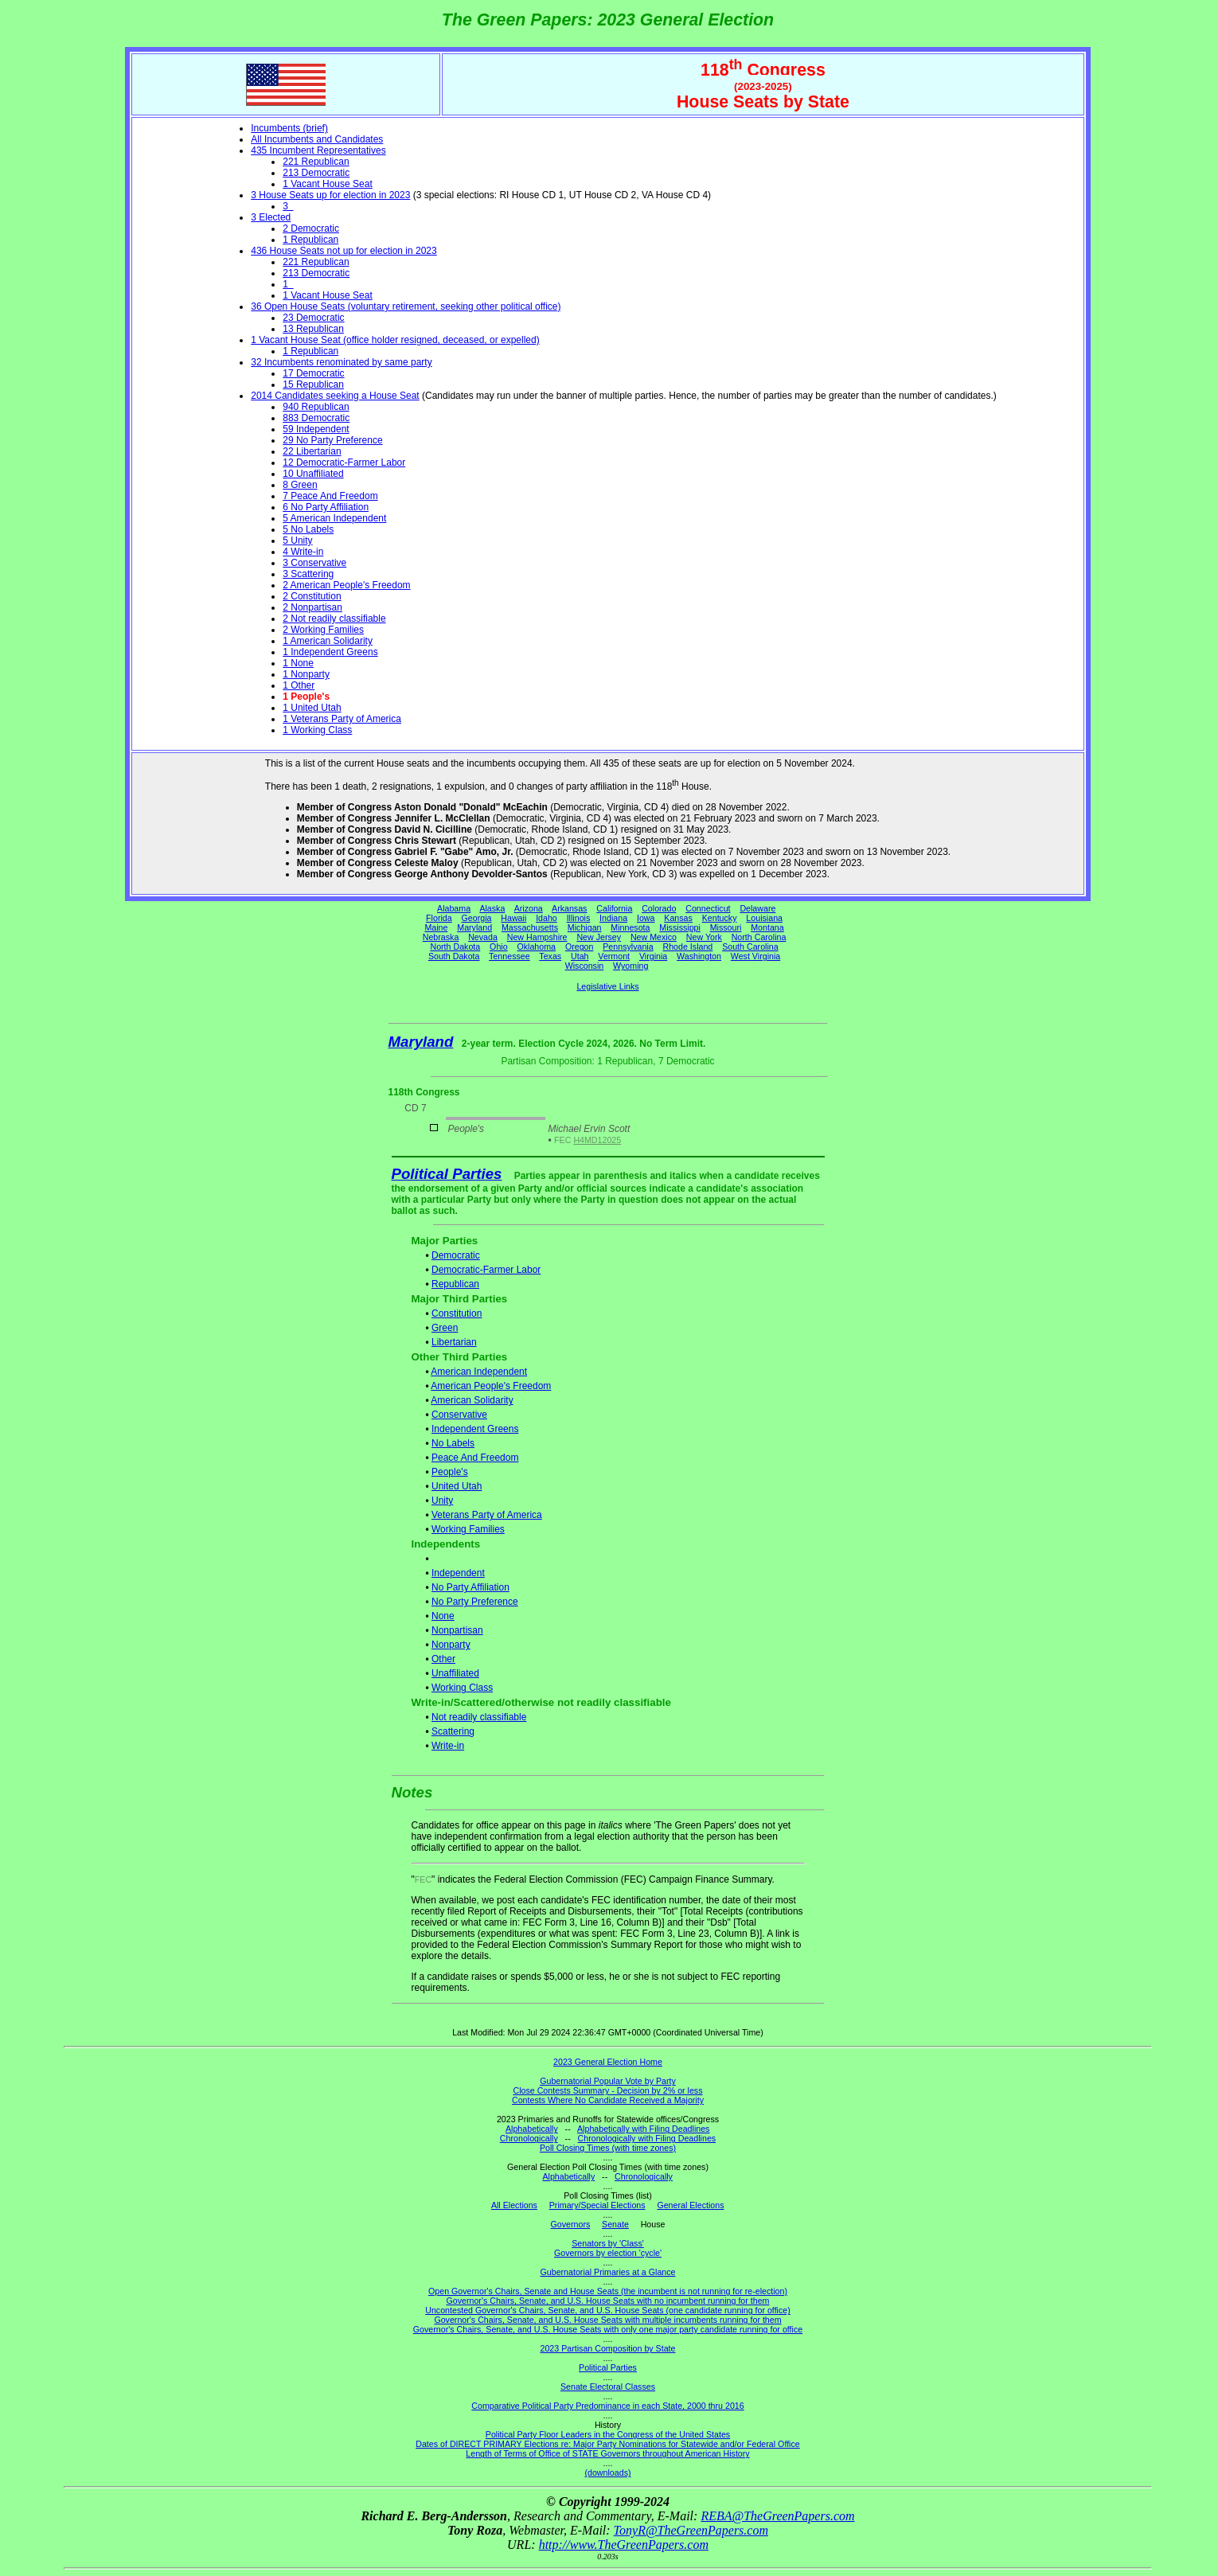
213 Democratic (316, 172)
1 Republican (310, 239)
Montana (767, 927)
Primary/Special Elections (597, 2205)
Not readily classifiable (478, 1717)
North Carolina (759, 937)
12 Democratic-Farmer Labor (344, 462)
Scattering (452, 1731)
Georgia (477, 918)
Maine (435, 927)
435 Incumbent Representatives (318, 150)
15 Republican (313, 384)
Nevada (483, 937)
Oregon (579, 946)
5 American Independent (334, 518)
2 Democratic (311, 228)
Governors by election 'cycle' (608, 2253)
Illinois (579, 918)
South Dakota (454, 956)
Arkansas (569, 908)
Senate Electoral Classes (607, 2386)
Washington (699, 956)
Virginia (653, 956)
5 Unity (297, 540)
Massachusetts (530, 927)
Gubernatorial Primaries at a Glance (608, 2272)
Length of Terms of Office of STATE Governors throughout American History (607, 2453)
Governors (571, 2224)
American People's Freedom (491, 1385)
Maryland (474, 927)
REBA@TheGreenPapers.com (777, 2516)
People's (449, 1471)
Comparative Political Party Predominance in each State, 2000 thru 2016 (607, 2405)
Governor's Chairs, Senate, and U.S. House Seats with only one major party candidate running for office (607, 2329)
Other (443, 1659)
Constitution (456, 1313)
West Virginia (755, 956)
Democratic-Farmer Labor (486, 1269)
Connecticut (707, 908)
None (443, 1616)
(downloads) (607, 2472)
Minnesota (630, 927)
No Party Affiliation (470, 1587)
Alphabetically (532, 2128)
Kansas (678, 918)
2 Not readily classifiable (334, 618)
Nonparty (450, 1644)
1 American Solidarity (328, 640)
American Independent (479, 1371)
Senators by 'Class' (608, 2243)
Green (444, 1327)
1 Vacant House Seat (328, 183)
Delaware (757, 908)
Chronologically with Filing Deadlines (647, 2138)
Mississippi (680, 927)
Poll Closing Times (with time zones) (608, 2148)
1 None (298, 663)
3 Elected (271, 217)
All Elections (514, 2205)
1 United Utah (312, 707)
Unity (442, 1500)
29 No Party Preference (332, 440)
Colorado (659, 908)
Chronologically (529, 2138)
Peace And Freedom (474, 1457)
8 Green (300, 484)
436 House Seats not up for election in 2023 (344, 250)
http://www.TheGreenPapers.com (624, 2544)
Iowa (646, 918)
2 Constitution (312, 596)
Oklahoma (536, 946)
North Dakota (455, 946)
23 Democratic (313, 317)
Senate (615, 2224)
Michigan (585, 927)
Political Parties (447, 1173)
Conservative (459, 1414)
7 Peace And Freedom (330, 496)
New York (704, 937)
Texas (550, 956)
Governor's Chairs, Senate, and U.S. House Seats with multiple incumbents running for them (607, 2319)
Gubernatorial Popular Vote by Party (608, 2081)
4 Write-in (303, 551)
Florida (439, 918)
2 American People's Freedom (346, 585)
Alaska (492, 908)
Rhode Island (688, 946)
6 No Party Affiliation (326, 507)
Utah (580, 956)
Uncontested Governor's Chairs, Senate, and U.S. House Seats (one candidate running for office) (608, 2310)
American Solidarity (472, 1400)
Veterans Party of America (486, 1514)
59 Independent (316, 429)
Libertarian (454, 1342)
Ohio (499, 946)
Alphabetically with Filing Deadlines (643, 2128)
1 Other (298, 685)
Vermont (614, 956)
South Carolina (750, 946)
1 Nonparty (306, 674)
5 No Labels (308, 529)
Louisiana (764, 918)
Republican (455, 1284)
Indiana (613, 918)
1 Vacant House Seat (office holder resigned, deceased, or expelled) (395, 339)
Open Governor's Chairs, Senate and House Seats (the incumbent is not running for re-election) (607, 2291)
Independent (458, 1573)
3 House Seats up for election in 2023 (330, 195)
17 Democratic (313, 373)
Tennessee (509, 956)
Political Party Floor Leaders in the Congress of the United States (608, 2434)
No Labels (452, 1443)
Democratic (455, 1255)
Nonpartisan (457, 1630)
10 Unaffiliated (313, 473)
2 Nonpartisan (312, 607)
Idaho (546, 918)
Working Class (462, 1687)
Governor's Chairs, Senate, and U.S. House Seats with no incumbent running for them (608, 2300)
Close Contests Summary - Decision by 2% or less (607, 2090)
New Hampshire (537, 937)
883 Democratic (316, 417)
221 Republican (316, 161)
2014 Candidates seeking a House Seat (335, 395)
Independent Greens (474, 1428)
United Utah (456, 1486)
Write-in (447, 1745)
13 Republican (313, 328)
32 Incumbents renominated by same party (341, 362)
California (614, 908)
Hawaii (513, 918)
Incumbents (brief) (289, 128)
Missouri (726, 927)
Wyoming (630, 965)
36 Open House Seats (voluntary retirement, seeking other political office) (405, 306)
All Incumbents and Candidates (317, 139)
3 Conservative (314, 562)
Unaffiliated (455, 1673)
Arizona (528, 908)
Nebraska (441, 937)
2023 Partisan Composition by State (607, 2348)
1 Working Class (317, 730)
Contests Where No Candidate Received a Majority (608, 2100)
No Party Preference (474, 1601)
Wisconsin (584, 965)
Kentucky (719, 918)
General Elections (690, 2205)
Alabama (453, 908)
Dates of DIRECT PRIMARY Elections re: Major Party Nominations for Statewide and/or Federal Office (608, 2444)
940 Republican (316, 406)
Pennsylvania (628, 946)
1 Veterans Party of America (342, 718)
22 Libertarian (312, 451)
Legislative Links (607, 986)
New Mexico (653, 937)
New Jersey (598, 937)
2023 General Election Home (607, 2062)
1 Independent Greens (330, 652)
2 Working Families (323, 629)
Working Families (468, 1529)
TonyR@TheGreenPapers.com (691, 2530)
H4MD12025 (597, 1140)
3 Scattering (308, 574)
